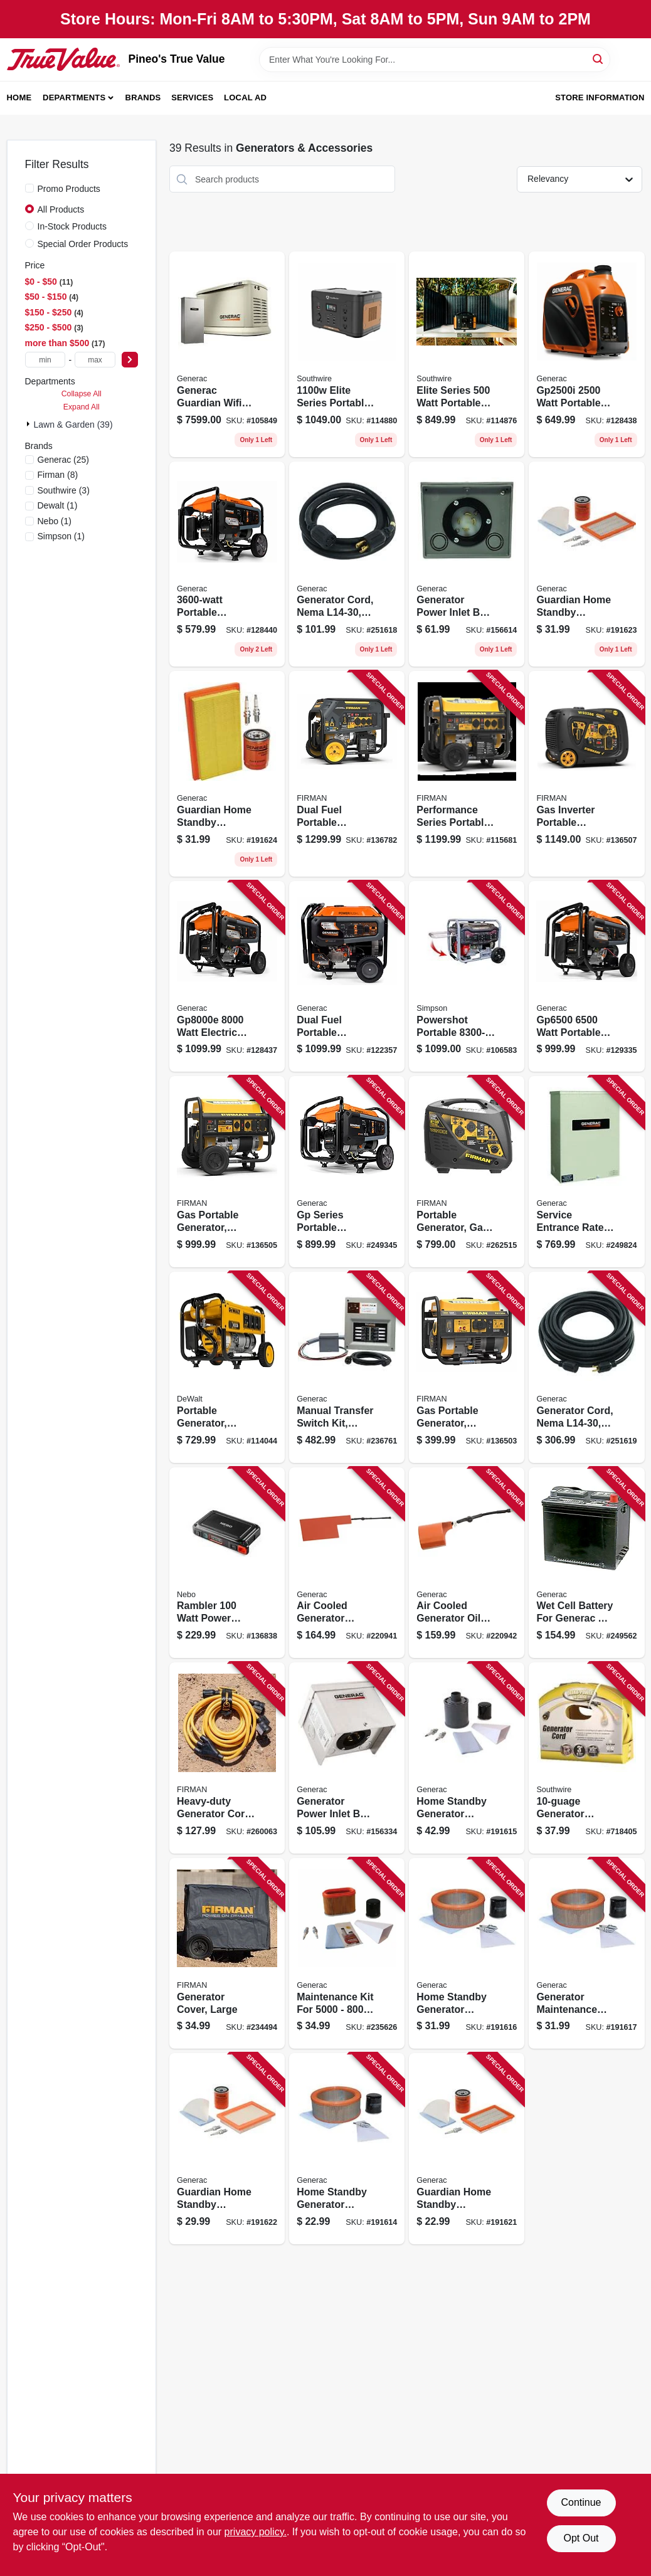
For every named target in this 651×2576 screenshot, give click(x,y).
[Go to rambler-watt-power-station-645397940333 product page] (227, 1563)
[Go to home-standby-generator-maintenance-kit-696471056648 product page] (466, 1953)
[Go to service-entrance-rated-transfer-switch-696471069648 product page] (586, 1171)
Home (19, 97)
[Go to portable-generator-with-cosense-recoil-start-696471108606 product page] (227, 564)
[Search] (599, 58)
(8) (58, 475)
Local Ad (245, 97)
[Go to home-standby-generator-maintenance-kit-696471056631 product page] (466, 1758)
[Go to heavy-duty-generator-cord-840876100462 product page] (227, 1758)
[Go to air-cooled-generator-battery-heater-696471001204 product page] (347, 1563)
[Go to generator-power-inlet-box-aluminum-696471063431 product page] (347, 1758)
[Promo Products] (29, 188)
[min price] (45, 359)
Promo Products (69, 189)
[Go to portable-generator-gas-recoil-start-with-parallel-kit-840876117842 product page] (466, 1171)
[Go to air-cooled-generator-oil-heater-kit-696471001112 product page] (466, 1563)
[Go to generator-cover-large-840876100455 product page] (227, 1953)
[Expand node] (29, 423)
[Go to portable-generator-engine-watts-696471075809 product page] (227, 1367)
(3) (64, 490)
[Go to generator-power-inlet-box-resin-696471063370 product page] (466, 564)
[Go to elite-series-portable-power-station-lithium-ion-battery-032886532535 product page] (347, 354)
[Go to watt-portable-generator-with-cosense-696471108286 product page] (586, 976)
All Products (61, 209)
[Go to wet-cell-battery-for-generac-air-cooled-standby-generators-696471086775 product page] (586, 1563)
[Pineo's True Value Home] (63, 59)
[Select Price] (130, 359)
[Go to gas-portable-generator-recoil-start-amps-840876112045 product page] (466, 1367)
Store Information (599, 97)
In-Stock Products (72, 226)
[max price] (95, 359)
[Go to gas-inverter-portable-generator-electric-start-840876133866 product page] (586, 774)
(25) (64, 460)
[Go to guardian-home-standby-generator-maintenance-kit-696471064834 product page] (227, 2148)
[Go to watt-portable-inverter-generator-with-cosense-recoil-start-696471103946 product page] (586, 354)
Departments (74, 97)
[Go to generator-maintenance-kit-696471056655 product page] (586, 1953)
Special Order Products (83, 244)
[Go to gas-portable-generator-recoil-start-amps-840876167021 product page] (227, 1171)
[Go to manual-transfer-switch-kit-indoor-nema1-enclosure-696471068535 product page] (347, 1367)
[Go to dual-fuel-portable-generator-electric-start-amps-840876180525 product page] (347, 774)
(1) (58, 505)
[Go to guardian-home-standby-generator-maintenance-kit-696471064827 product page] (466, 2148)
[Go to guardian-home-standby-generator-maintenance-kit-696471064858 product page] (227, 774)
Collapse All (81, 393)
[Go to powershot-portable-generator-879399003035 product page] (466, 976)
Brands (143, 97)
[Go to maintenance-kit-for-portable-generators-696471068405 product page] (347, 1953)
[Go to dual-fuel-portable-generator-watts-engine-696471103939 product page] (347, 976)
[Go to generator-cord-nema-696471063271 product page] (347, 564)
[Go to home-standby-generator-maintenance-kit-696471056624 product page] (347, 2148)
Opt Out (580, 2538)
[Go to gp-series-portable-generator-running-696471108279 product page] (347, 1171)
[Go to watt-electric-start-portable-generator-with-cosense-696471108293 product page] (227, 976)
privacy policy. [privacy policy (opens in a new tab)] (256, 2531)
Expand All (81, 407)
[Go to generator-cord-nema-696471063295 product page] (586, 1367)
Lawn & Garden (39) (73, 425)
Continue (581, 2502)
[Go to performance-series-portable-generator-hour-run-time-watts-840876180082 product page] (466, 774)
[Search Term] (434, 59)
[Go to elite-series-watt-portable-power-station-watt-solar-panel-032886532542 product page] (466, 354)
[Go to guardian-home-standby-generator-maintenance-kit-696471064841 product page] (586, 564)
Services (192, 97)
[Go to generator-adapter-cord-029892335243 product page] (586, 1758)
